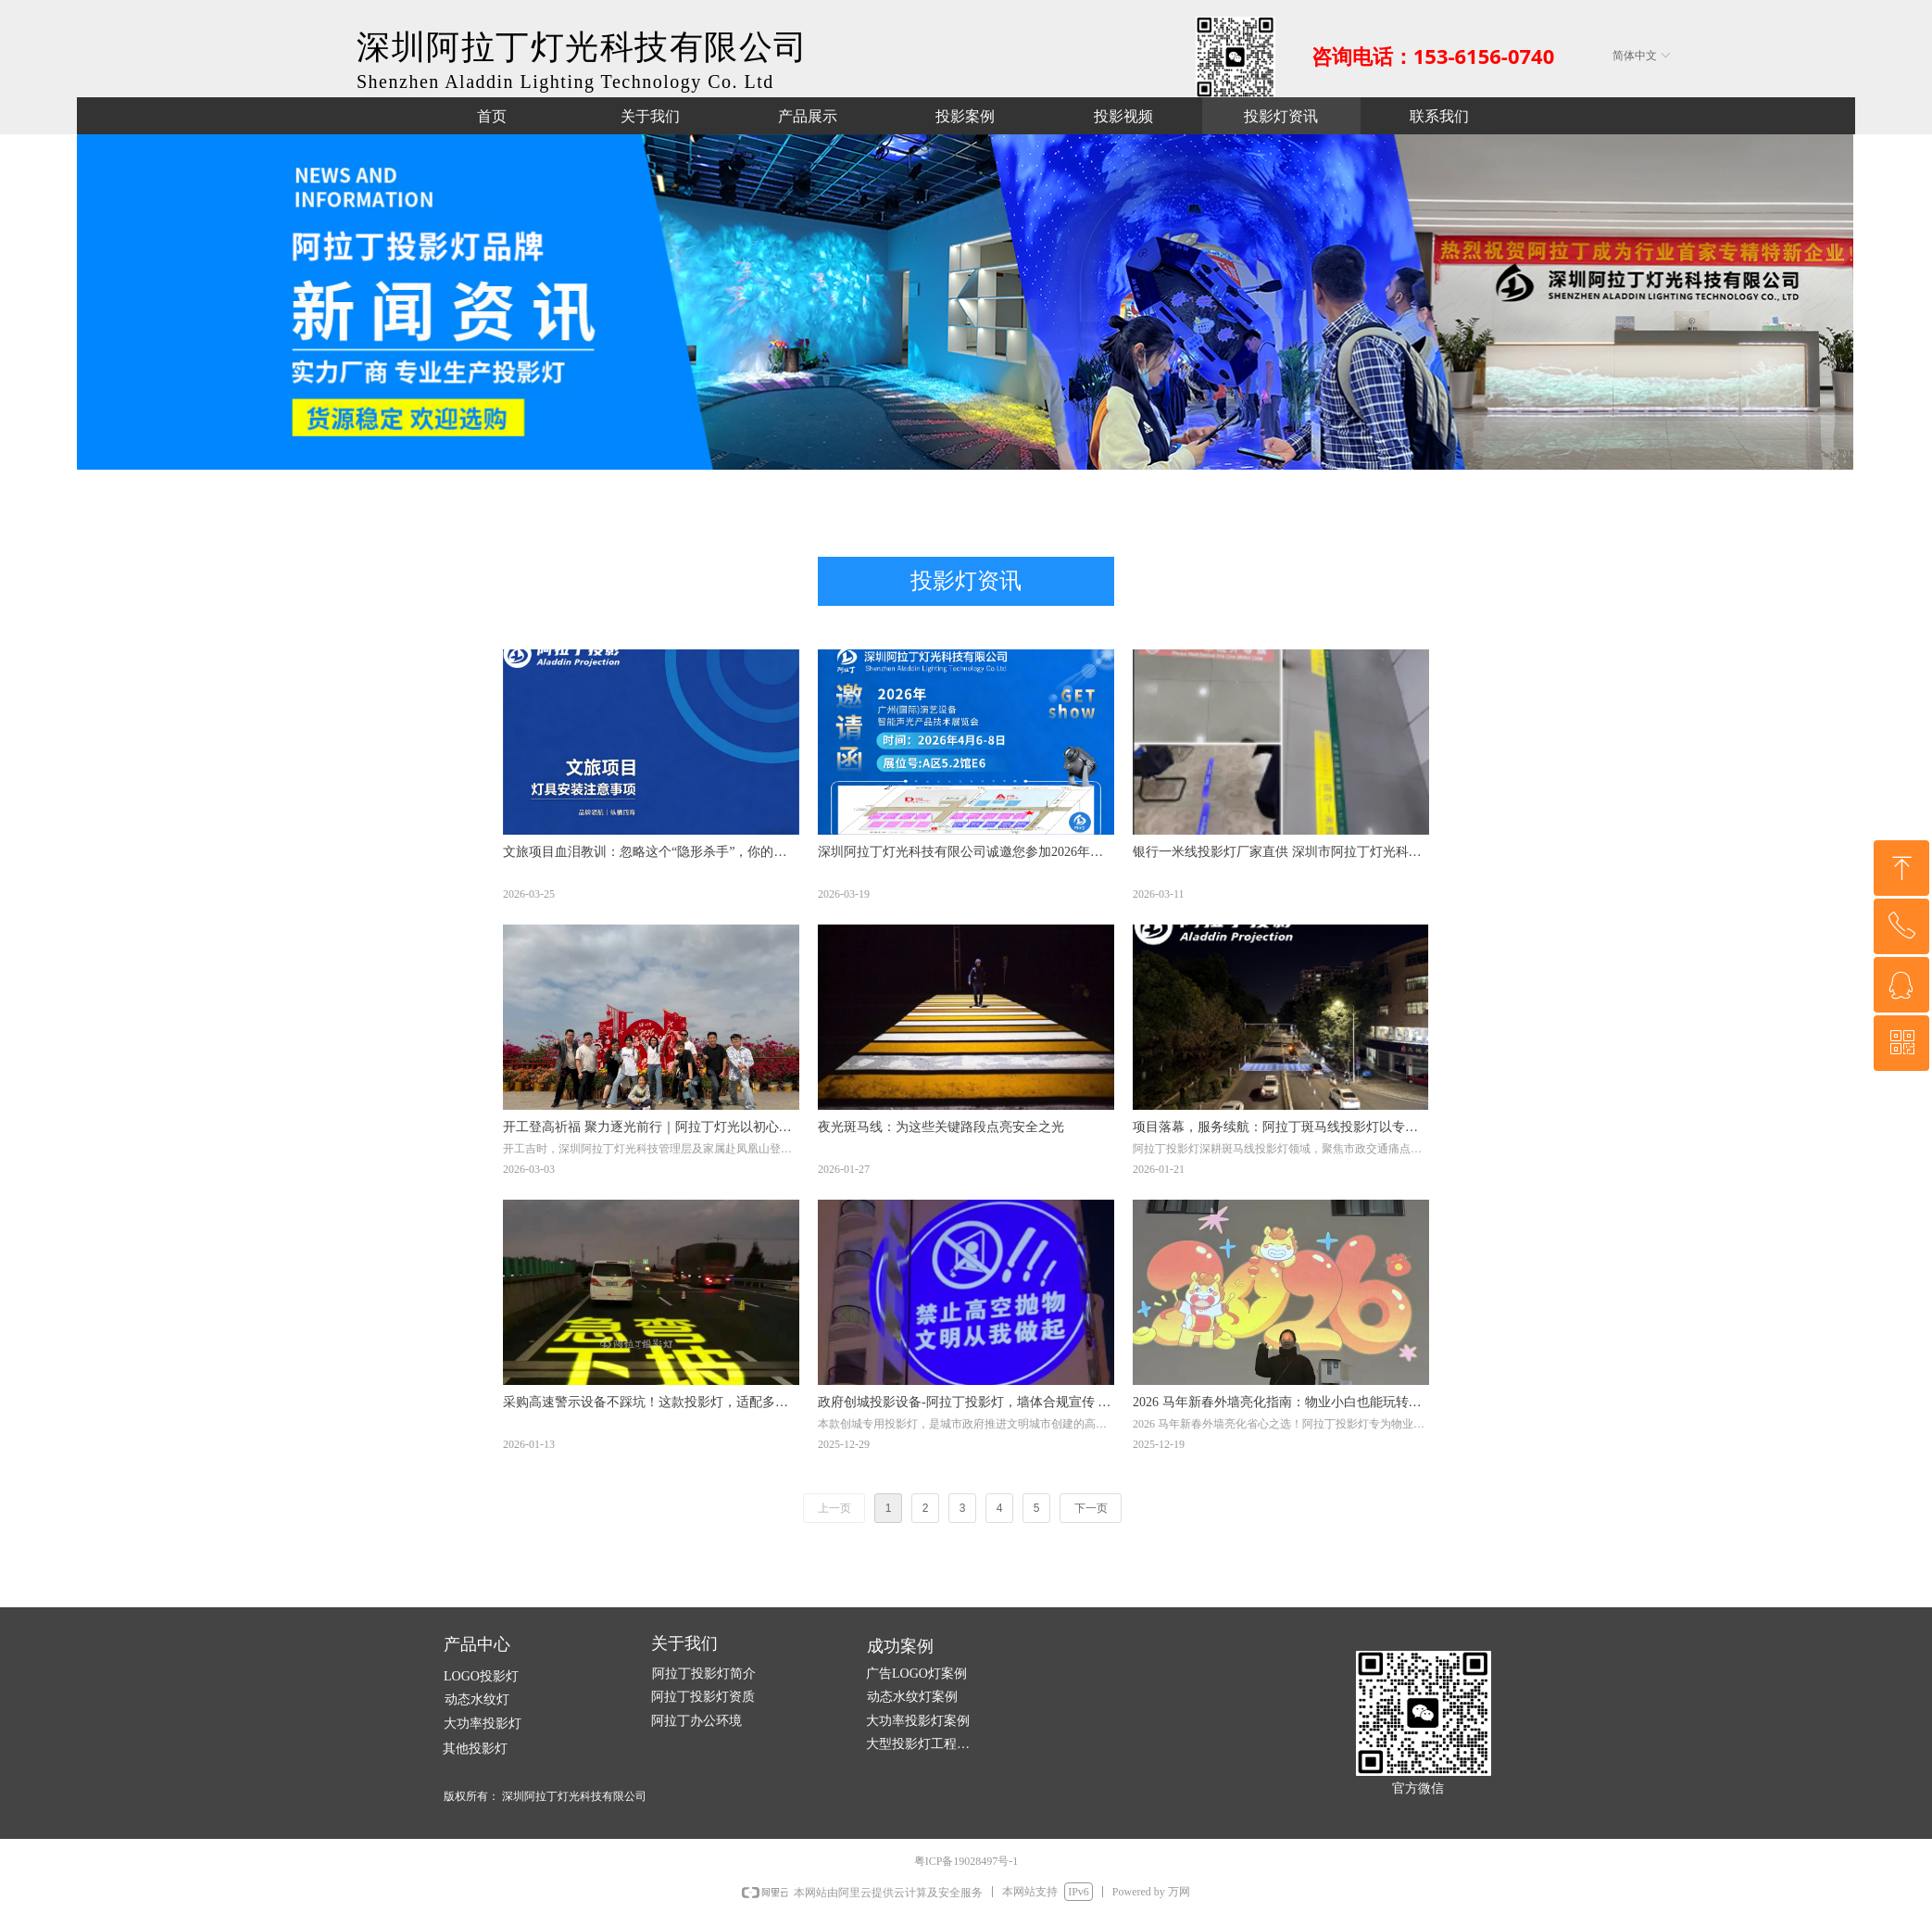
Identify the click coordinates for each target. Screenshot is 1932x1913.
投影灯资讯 (966, 581)
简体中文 (1634, 55)
